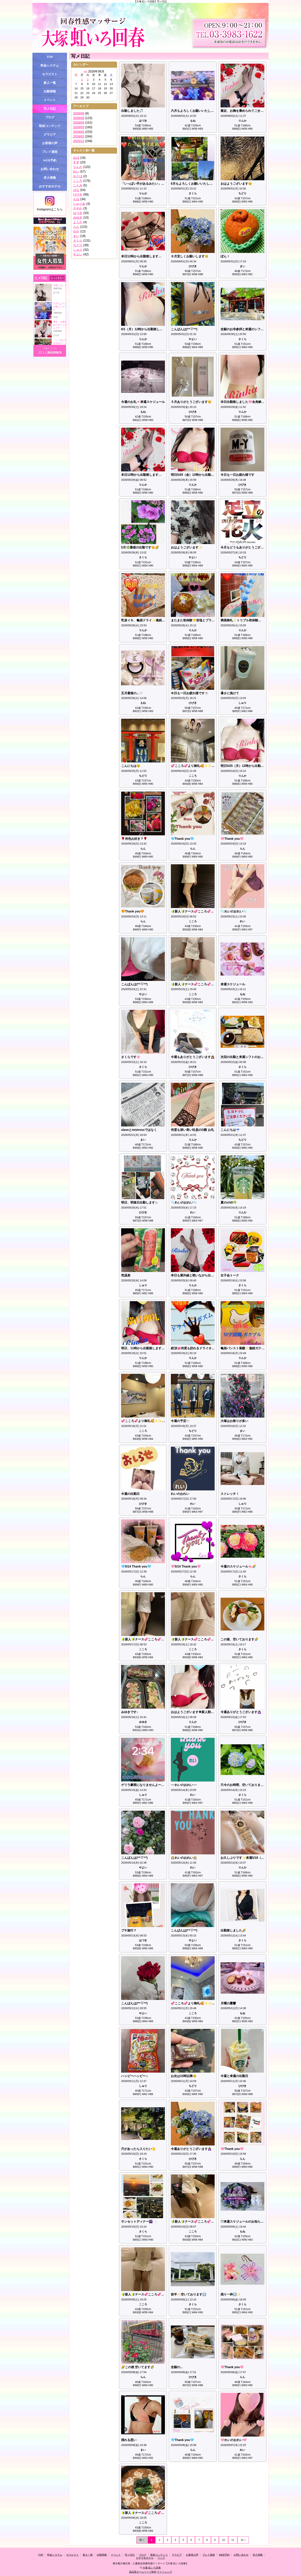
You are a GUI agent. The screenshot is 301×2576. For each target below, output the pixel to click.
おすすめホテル (49, 186)
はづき (77, 213)
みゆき (77, 217)
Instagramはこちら (50, 203)
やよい (77, 254)
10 (223, 2539)
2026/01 (78, 136)
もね (76, 199)
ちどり (77, 245)
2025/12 (78, 141)
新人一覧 (50, 82)
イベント (50, 100)
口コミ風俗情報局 (50, 352)
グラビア (50, 134)
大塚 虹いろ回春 (152, 2567)
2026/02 (78, 131)
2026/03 (78, 127)
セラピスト (49, 74)
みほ (76, 157)
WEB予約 (49, 160)
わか (76, 231)
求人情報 (50, 177)
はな (76, 190)
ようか (77, 222)
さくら (77, 240)
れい (76, 171)
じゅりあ (79, 203)
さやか (77, 208)
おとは (77, 176)
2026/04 (78, 122)
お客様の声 (49, 143)
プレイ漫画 (49, 151)
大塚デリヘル (50, 348)
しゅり (77, 249)
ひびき (77, 194)
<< (85, 71)
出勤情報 (50, 91)
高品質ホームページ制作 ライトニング (150, 2571)
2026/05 (78, 118)
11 (233, 2539)
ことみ (77, 185)
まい (76, 236)
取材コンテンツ (49, 126)
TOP (50, 56)
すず (76, 162)
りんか (77, 167)
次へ (243, 2539)
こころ (77, 180)
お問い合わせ (50, 169)
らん (76, 226)
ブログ (49, 117)
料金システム (50, 65)
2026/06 (78, 113)
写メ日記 (50, 108)
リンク (161, 2557)
